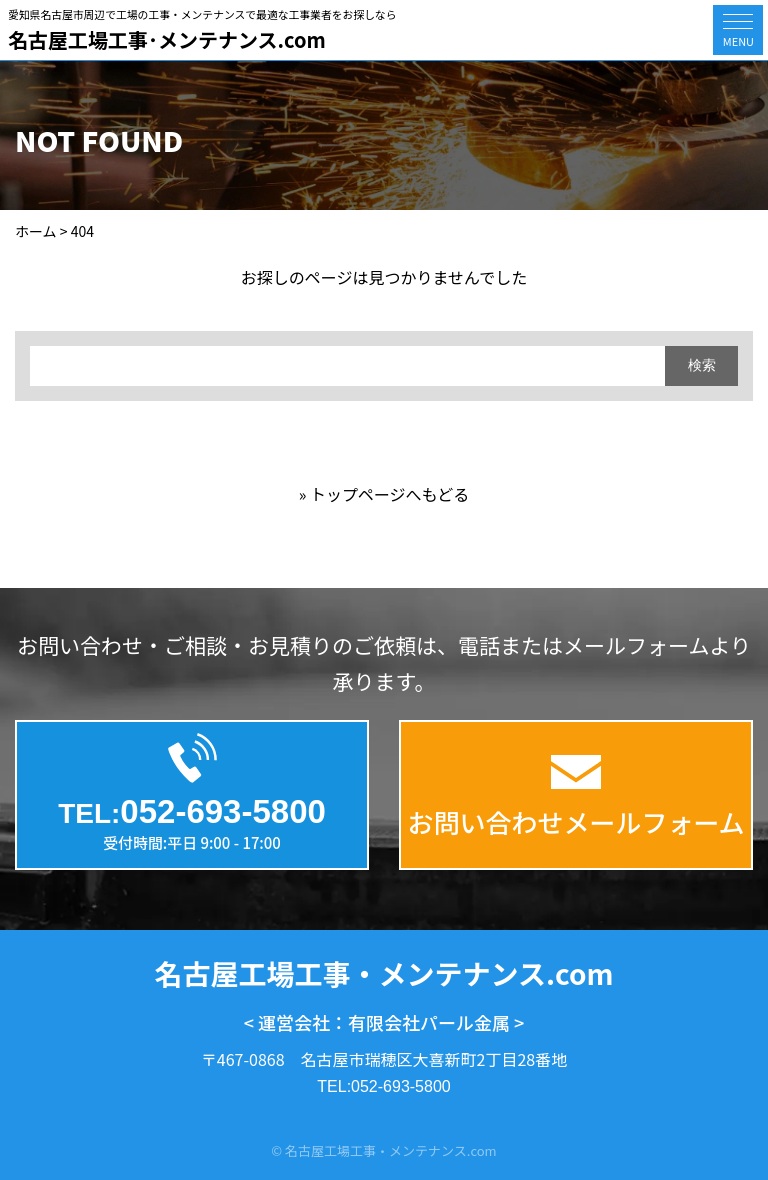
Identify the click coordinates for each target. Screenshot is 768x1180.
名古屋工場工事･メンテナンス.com (167, 39)
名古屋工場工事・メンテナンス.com (384, 973)
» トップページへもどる (384, 494)
